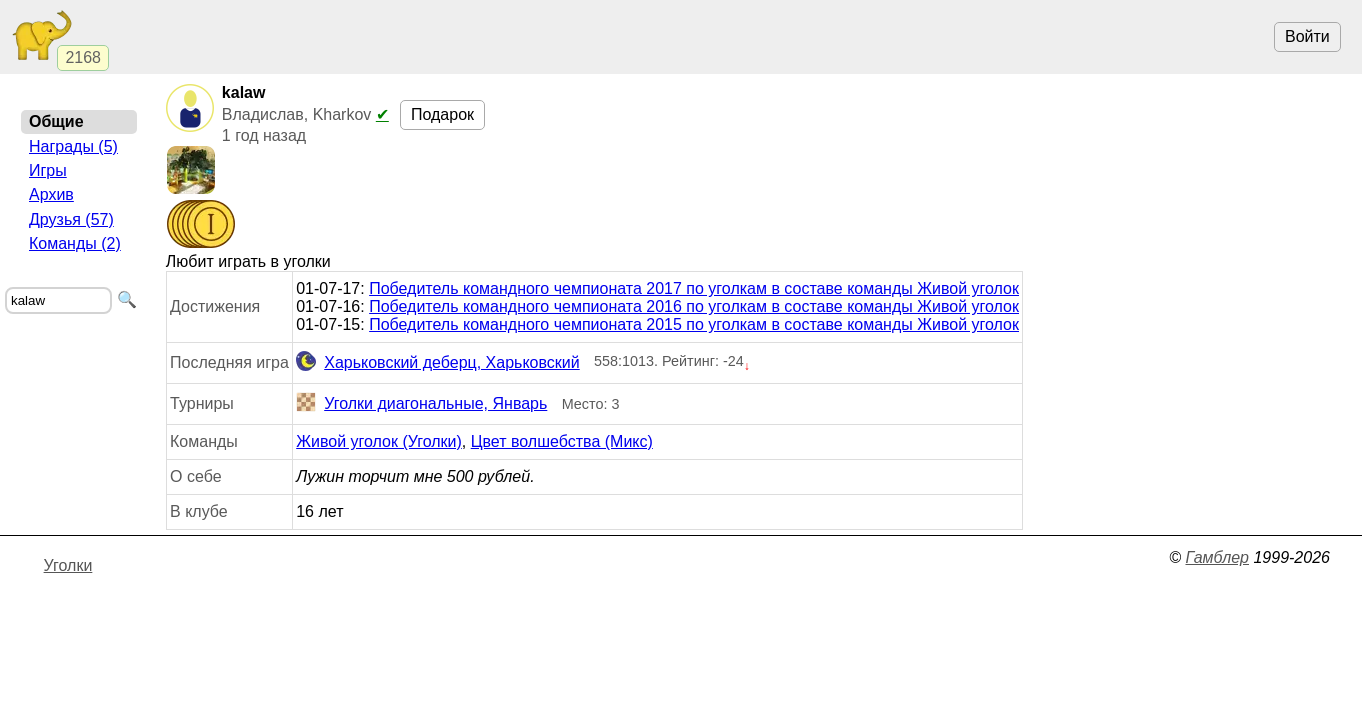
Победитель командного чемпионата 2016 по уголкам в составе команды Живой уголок (694, 306)
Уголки (68, 565)
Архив (51, 194)
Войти (1307, 36)
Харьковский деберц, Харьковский (438, 363)
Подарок (442, 114)
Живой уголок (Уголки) (379, 441)
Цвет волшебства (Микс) (562, 441)
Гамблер (1217, 557)
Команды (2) (75, 243)
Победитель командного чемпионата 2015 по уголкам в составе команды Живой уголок (694, 324)
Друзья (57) (71, 219)
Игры (48, 170)
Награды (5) (73, 146)
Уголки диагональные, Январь (421, 404)
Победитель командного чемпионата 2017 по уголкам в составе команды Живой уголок (694, 288)
